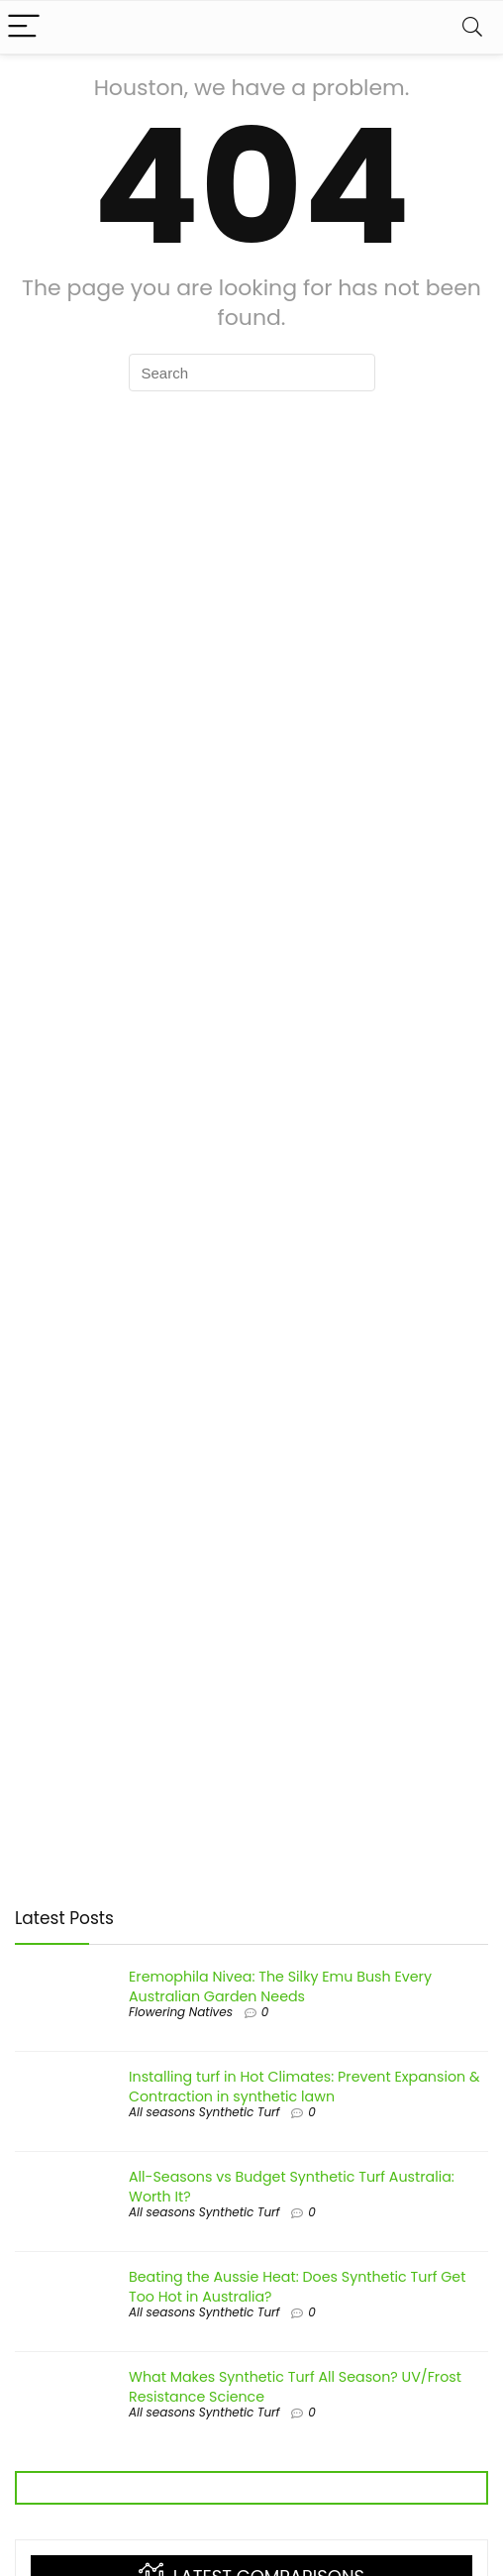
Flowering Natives (181, 2011)
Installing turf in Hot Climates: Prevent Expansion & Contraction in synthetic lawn (304, 2086)
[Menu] (24, 27)
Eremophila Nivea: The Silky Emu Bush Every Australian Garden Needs (280, 1986)
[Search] (472, 27)
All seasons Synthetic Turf (204, 2111)
